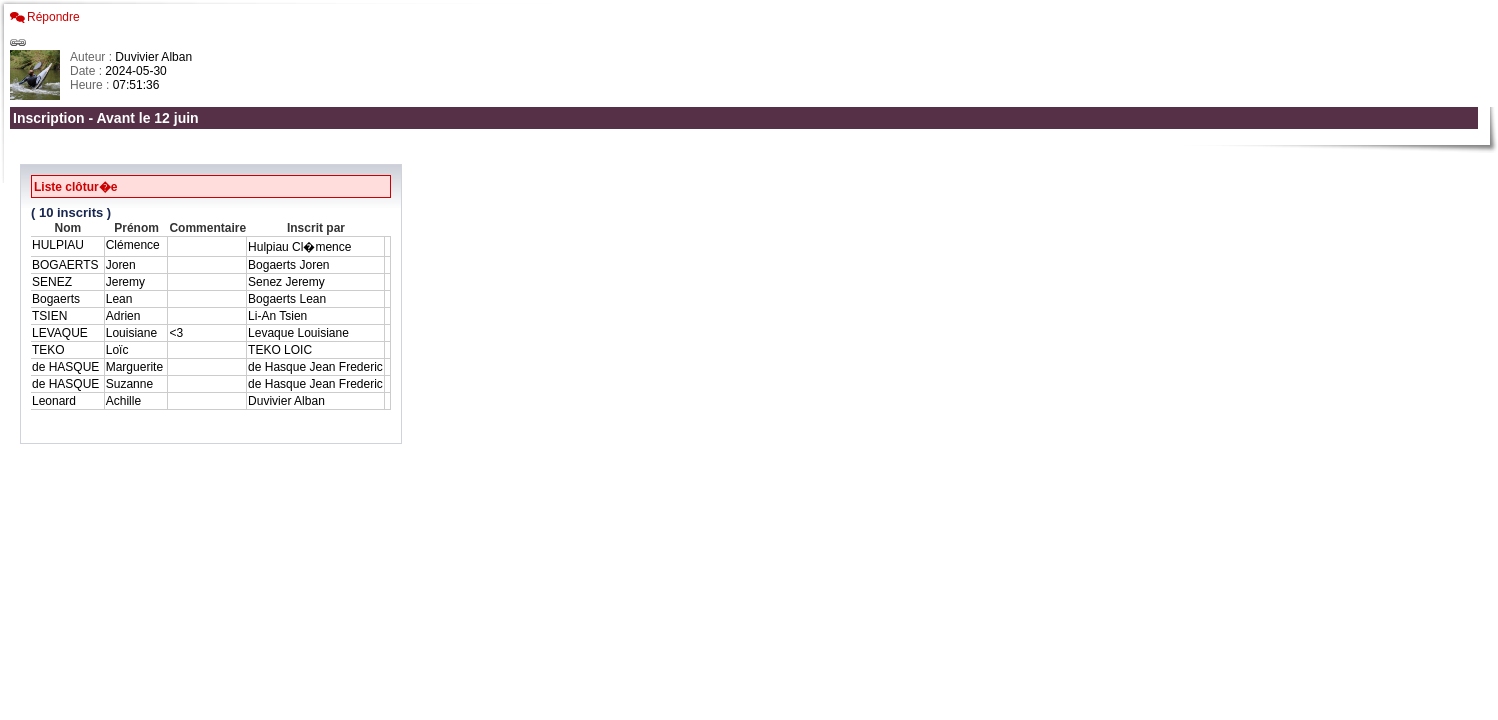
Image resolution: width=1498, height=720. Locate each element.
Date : (87, 71)
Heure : (91, 85)
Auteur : (92, 57)
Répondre (53, 17)
